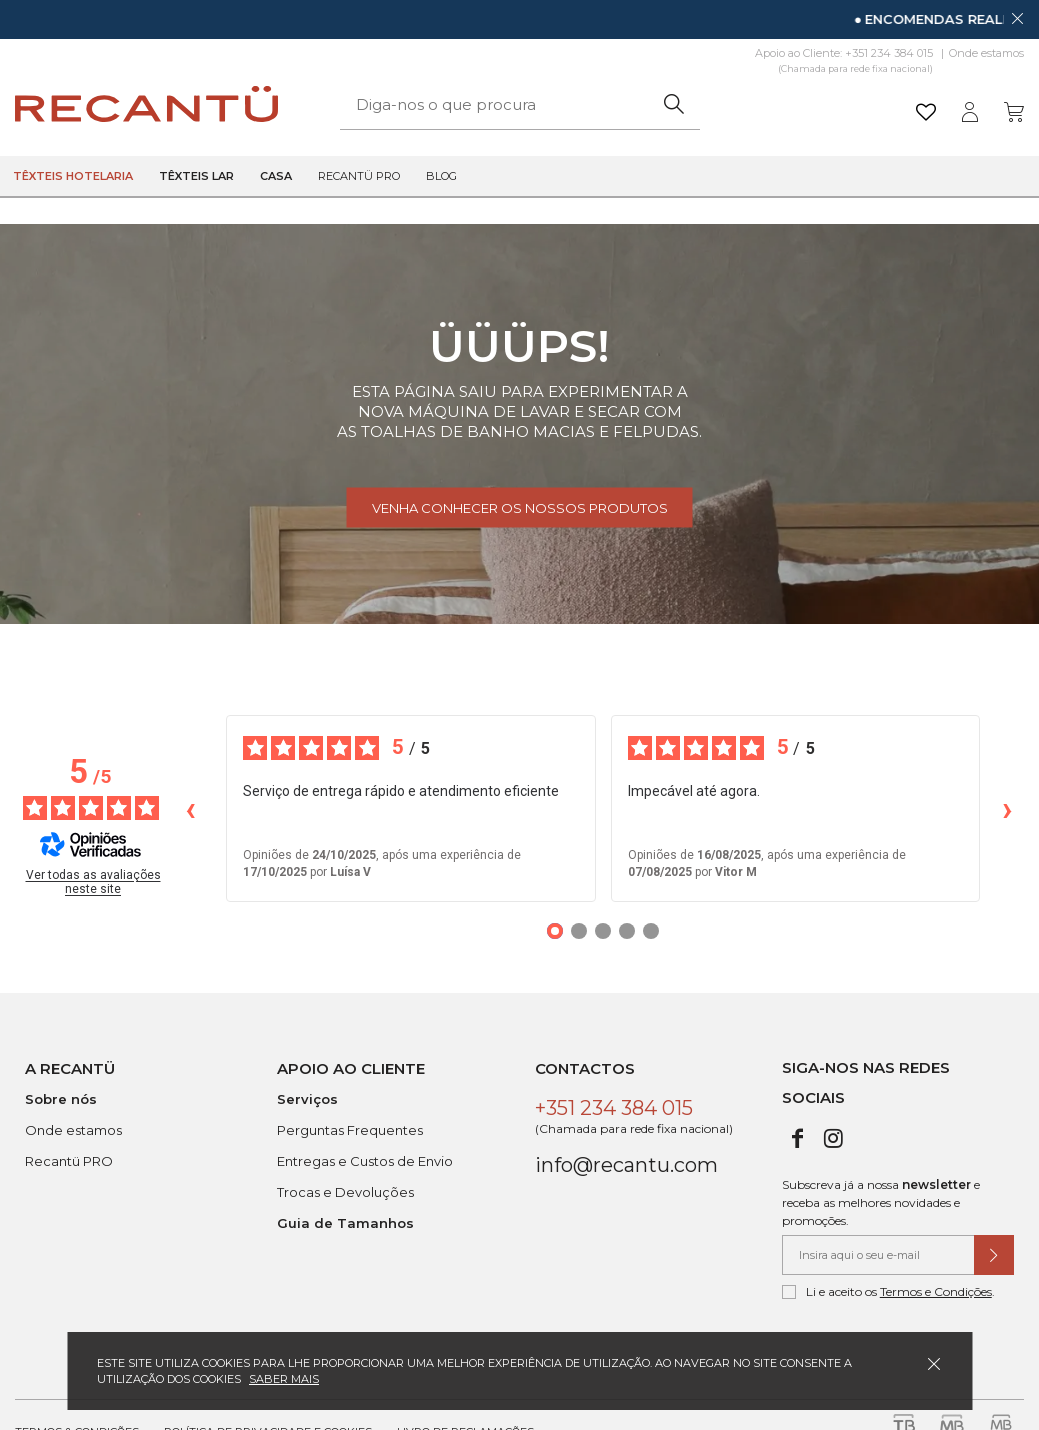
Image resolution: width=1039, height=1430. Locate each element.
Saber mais (284, 1379)
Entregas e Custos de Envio (365, 1161)
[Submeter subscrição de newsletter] (994, 1255)
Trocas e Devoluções (345, 1192)
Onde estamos (986, 53)
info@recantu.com (626, 1165)
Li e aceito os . (888, 1292)
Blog (441, 176)
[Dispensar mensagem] (1017, 18)
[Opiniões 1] (555, 931)
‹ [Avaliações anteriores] (190, 808)
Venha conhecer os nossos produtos (520, 508)
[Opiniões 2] (579, 931)
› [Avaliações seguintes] (1007, 808)
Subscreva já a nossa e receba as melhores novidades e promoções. (881, 1202)
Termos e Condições (936, 1291)
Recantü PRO (69, 1161)
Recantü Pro (359, 176)
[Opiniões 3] (603, 931)
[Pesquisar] (674, 104)
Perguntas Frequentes (350, 1130)
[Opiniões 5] (651, 931)
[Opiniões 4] (627, 931)
